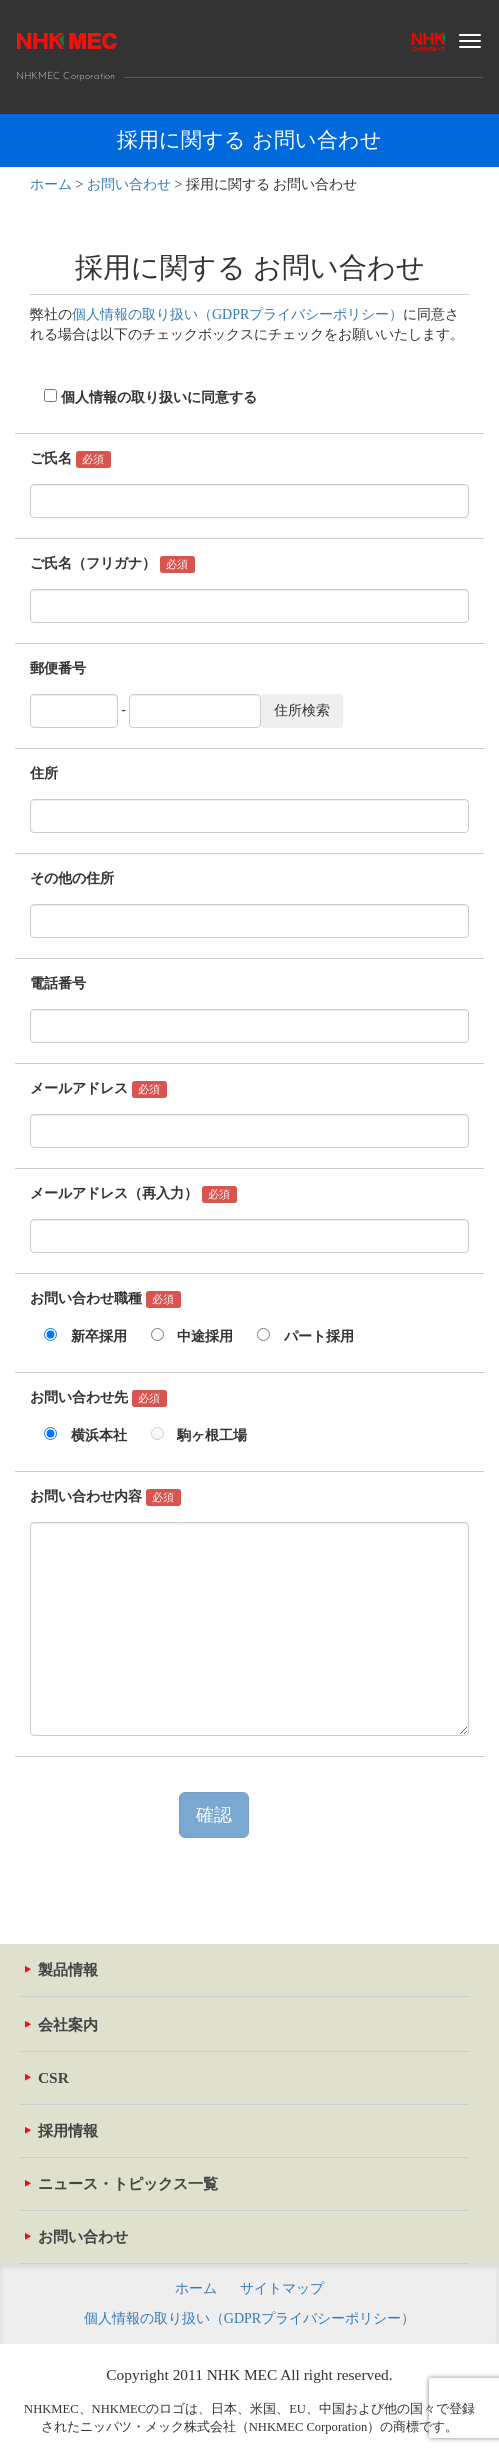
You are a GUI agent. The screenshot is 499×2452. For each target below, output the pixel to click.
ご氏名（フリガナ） (112, 564)
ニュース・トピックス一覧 (121, 2183)
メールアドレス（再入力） (133, 1194)
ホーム (196, 2288)
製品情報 (61, 1969)
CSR (47, 2077)
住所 (44, 773)
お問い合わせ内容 (105, 1497)
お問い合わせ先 (98, 1398)
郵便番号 (58, 668)
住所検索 (302, 710)
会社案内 (61, 2024)
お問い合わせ (76, 2236)
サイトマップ (282, 2288)
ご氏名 (70, 459)
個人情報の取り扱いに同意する (143, 397)
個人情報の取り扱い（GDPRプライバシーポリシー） (237, 314)
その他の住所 (72, 878)
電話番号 (58, 983)
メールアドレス (98, 1089)
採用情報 (61, 2130)
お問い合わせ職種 (105, 1299)
